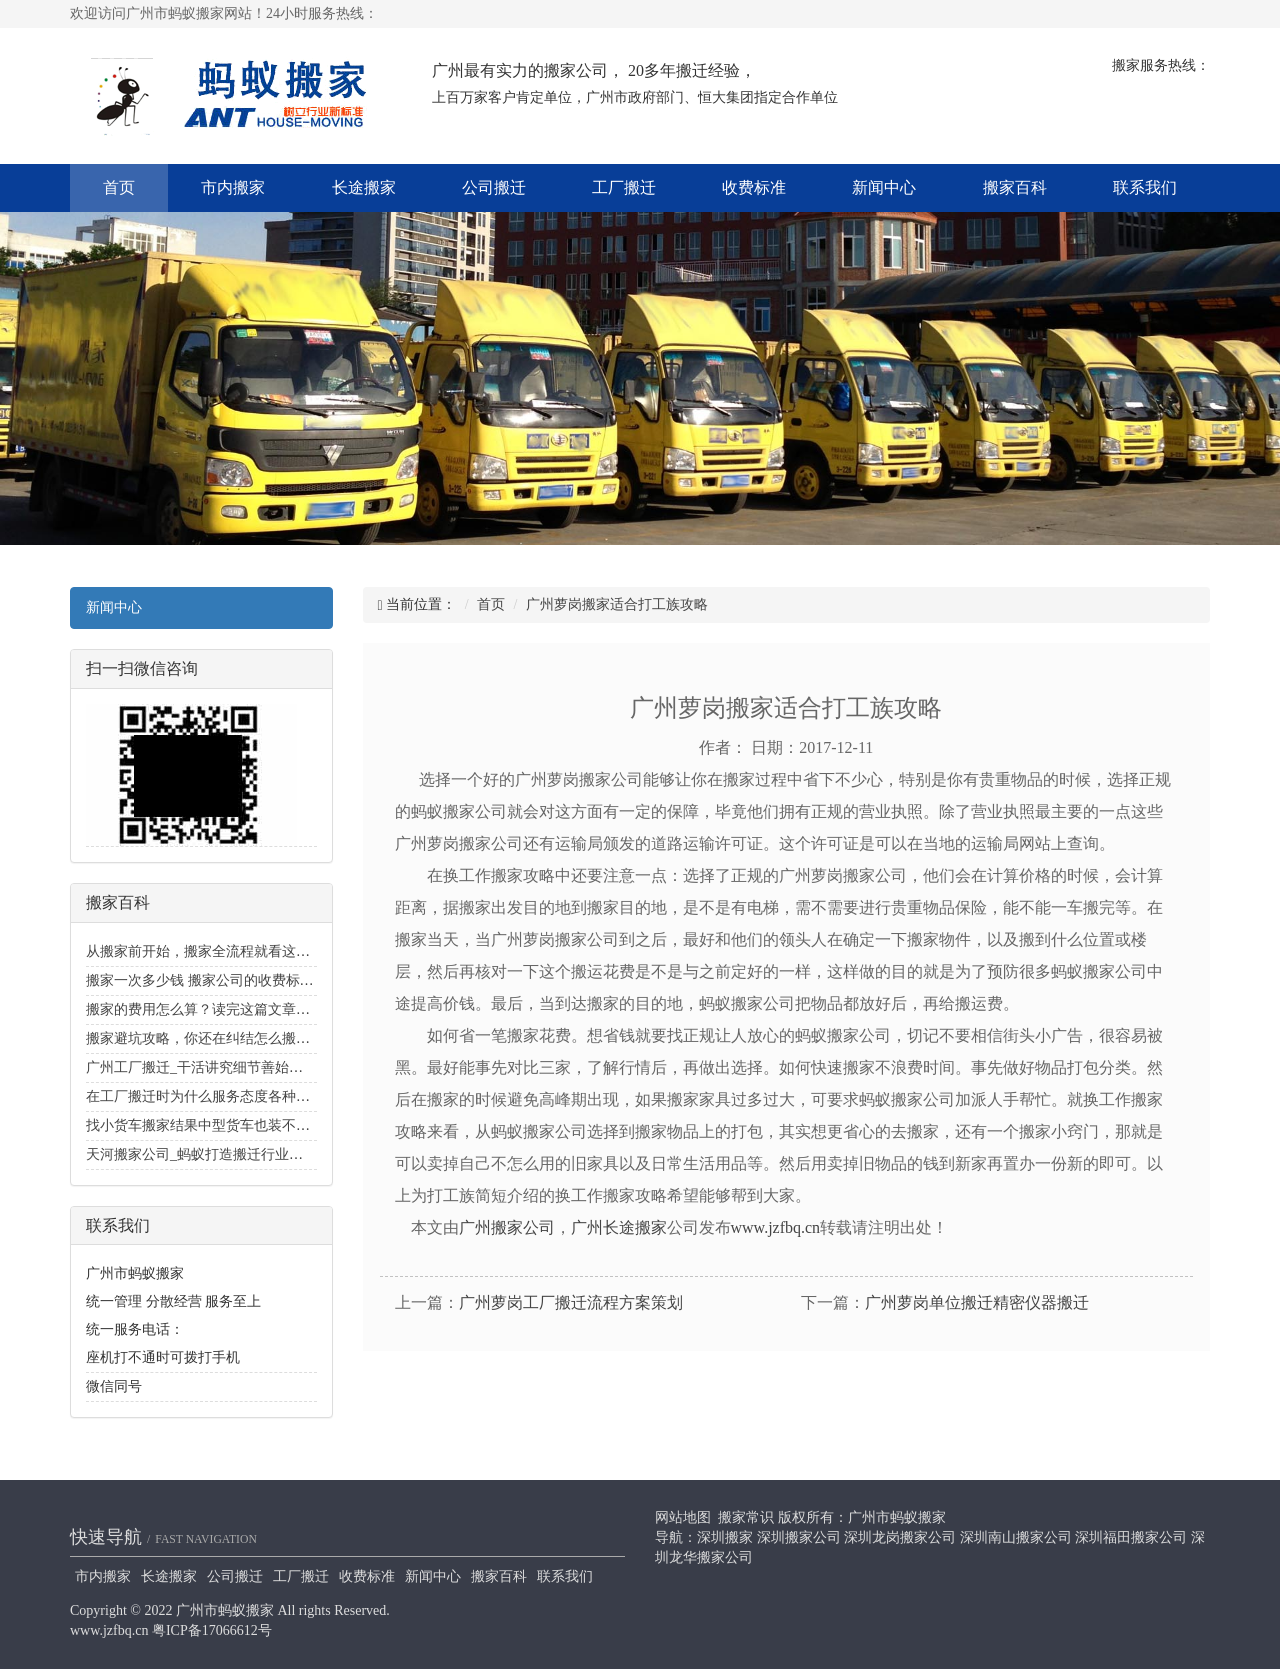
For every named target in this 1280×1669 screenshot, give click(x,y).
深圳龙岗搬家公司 (900, 1537)
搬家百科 (1015, 187)
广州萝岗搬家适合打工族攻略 (617, 604)
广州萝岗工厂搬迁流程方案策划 (571, 1302)
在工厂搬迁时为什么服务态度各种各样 (205, 1096)
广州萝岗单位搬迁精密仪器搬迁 (977, 1302)
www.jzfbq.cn (776, 1227)
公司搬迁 (494, 187)
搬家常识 (746, 1517)
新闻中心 (884, 187)
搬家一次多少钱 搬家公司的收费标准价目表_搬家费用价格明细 (280, 980)
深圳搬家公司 (799, 1537)
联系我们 (1145, 187)
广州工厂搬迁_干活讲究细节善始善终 (201, 1067)
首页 (119, 187)
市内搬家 (233, 187)
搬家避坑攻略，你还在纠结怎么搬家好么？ (219, 1038)
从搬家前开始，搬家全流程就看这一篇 (205, 951)
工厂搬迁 (624, 187)
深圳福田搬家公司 (1131, 1537)
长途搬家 (364, 187)
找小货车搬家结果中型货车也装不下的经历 (219, 1125)
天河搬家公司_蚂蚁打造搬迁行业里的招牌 (215, 1154)
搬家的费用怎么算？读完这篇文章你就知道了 (226, 1009)
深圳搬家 (725, 1537)
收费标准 (754, 187)
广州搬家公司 (507, 1227)
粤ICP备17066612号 (212, 1630)
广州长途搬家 (619, 1227)
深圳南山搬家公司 (1016, 1537)
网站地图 (683, 1517)
